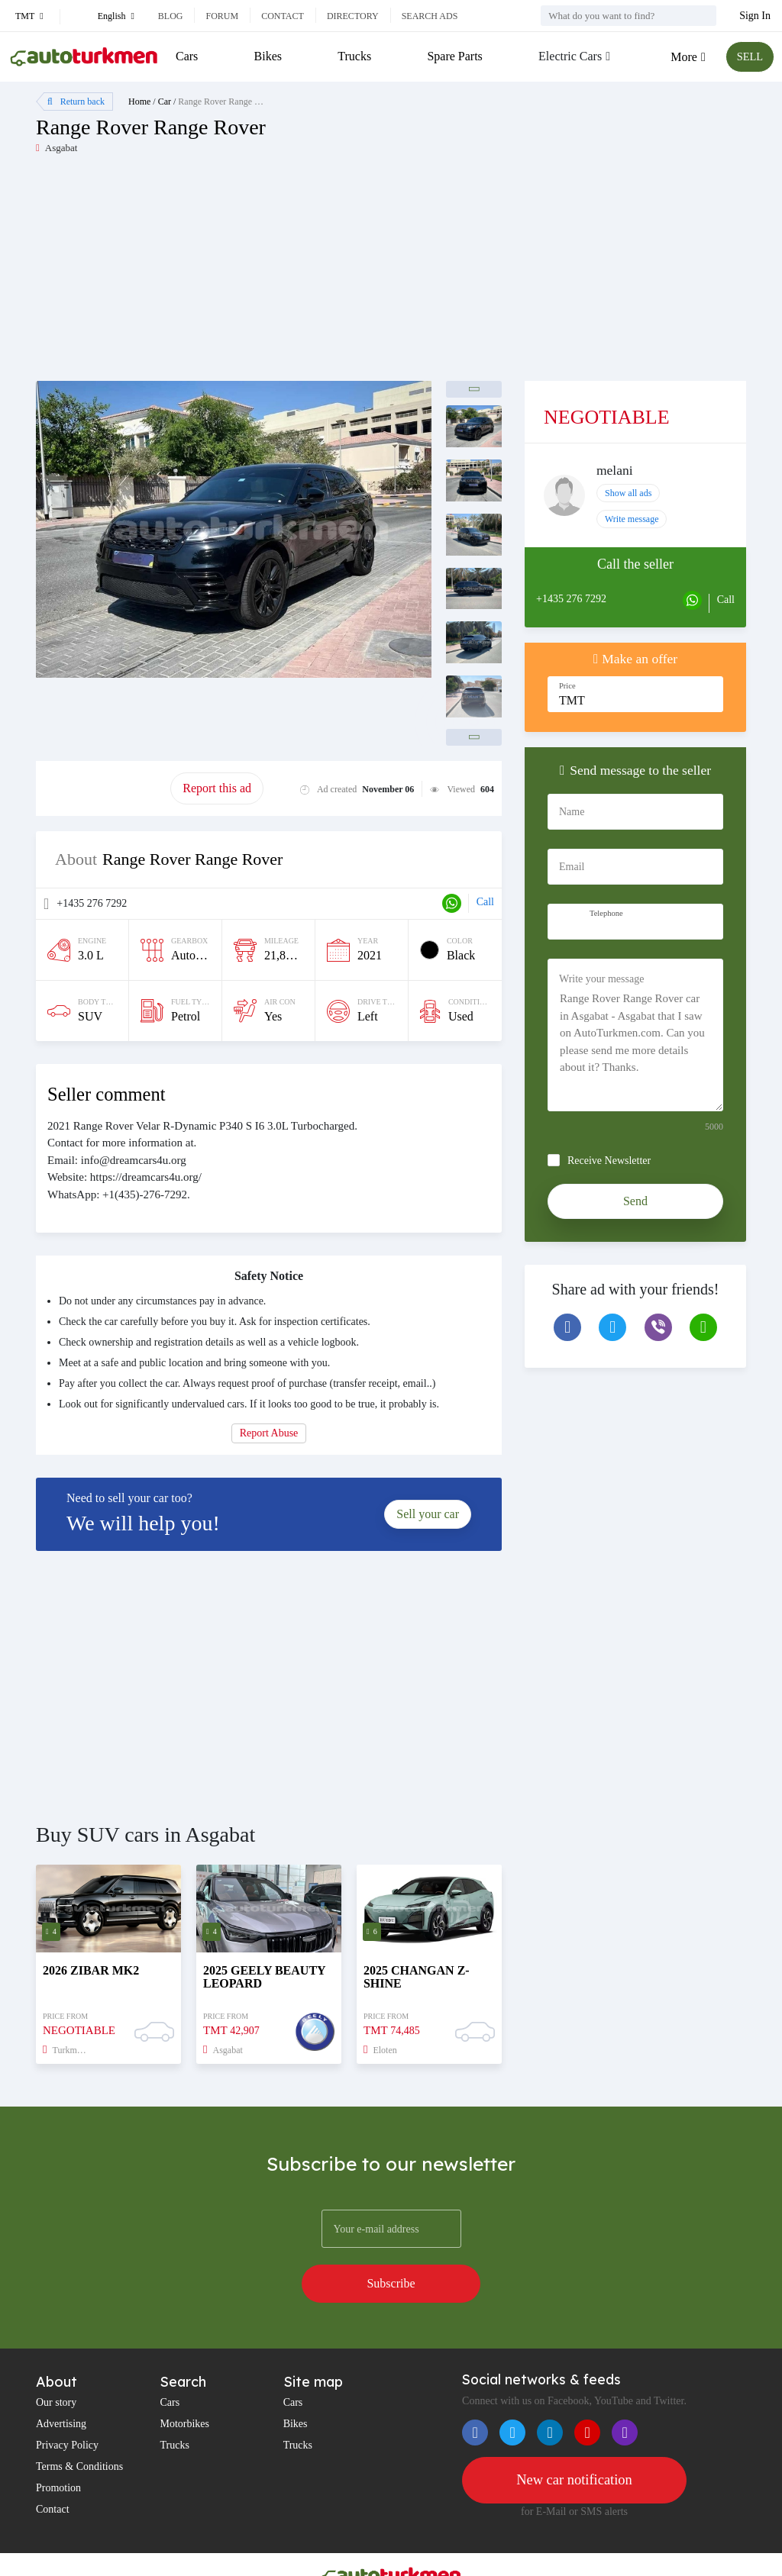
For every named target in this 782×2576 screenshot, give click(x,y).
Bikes (266, 56)
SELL (747, 56)
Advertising (61, 2385)
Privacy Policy (67, 2406)
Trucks (353, 56)
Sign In (755, 15)
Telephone (606, 913)
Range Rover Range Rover (227, 101)
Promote (103, 788)
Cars (187, 56)
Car (164, 101)
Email (571, 866)
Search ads (430, 16)
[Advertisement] (213, 274)
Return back (76, 101)
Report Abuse (269, 1433)
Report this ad (217, 788)
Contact (282, 16)
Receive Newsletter (609, 1160)
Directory (353, 16)
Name (571, 811)
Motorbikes (184, 2385)
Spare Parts (452, 56)
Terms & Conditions (79, 2427)
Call (485, 902)
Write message (632, 519)
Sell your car (427, 1513)
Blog (170, 16)
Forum (221, 16)
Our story (56, 2363)
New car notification (574, 2441)
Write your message (601, 979)
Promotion (58, 2449)
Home (139, 101)
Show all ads (628, 493)
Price (567, 686)
